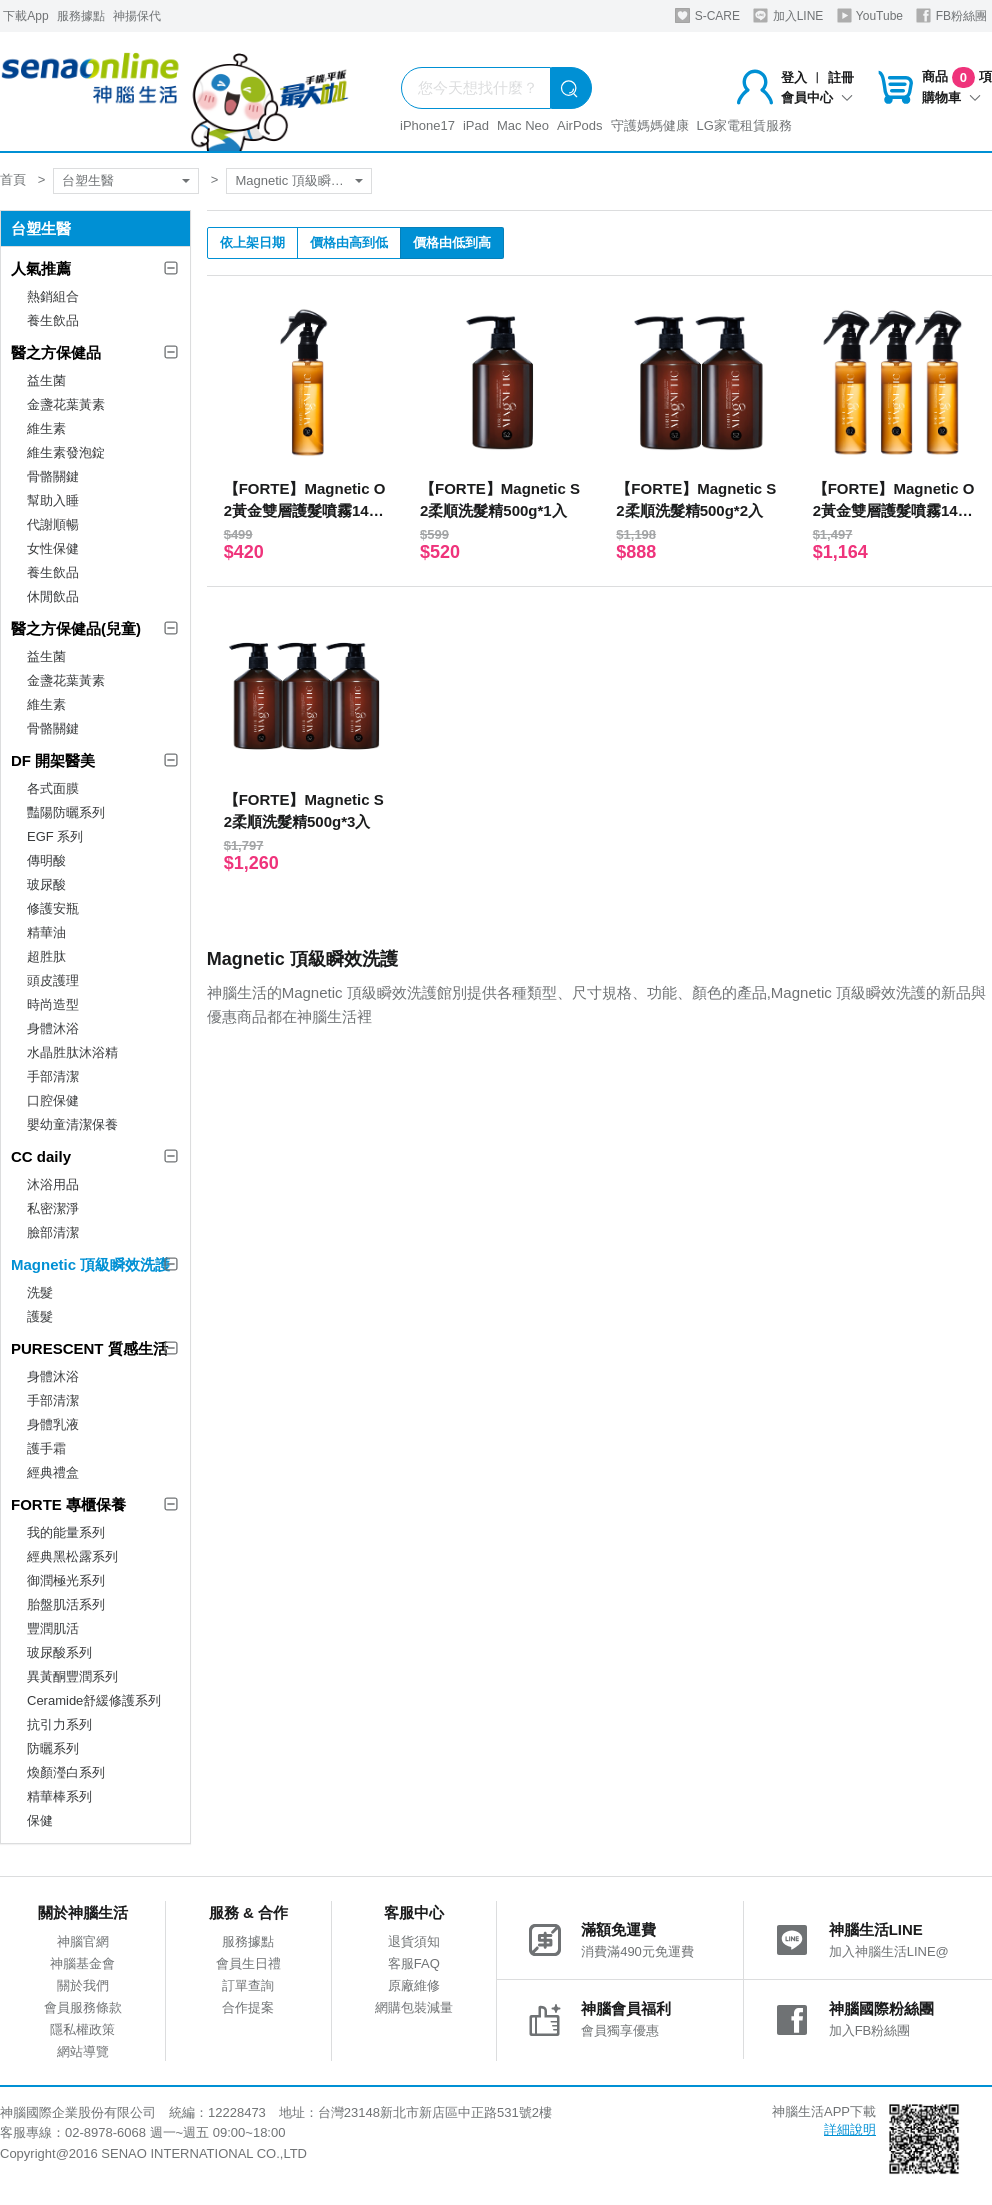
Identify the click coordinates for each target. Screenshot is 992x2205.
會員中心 (817, 97)
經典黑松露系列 (72, 1556)
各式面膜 (53, 788)
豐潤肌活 (53, 1628)
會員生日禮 (248, 1963)
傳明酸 (46, 860)
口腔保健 (53, 1100)
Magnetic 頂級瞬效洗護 (302, 180)
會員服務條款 (83, 2007)
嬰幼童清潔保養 (72, 1124)
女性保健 (53, 548)
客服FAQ (414, 1963)
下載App (25, 16)
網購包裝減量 (414, 2007)
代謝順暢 (53, 524)
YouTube (870, 15)
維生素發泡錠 (66, 452)
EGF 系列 (55, 836)
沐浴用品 (53, 1184)
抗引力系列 (59, 1724)
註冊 (841, 77)
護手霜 (46, 1448)
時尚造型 (53, 1004)
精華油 (46, 932)
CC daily (41, 1156)
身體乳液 (53, 1424)
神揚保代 (137, 16)
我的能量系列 (66, 1532)
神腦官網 (83, 1941)
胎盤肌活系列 (66, 1604)
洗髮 (40, 1292)
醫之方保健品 (56, 352)
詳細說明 (850, 2129)
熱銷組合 (53, 296)
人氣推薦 (41, 268)
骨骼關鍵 (53, 476)
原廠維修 (414, 1985)
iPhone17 (427, 125)
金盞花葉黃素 (66, 404)
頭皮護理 (53, 980)
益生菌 (46, 380)
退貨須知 (414, 1941)
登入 (794, 77)
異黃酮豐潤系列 (72, 1676)
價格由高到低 (349, 242)
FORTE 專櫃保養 (68, 1504)
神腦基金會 (82, 1963)
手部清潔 (53, 1076)
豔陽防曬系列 (66, 812)
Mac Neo (523, 125)
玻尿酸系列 (59, 1652)
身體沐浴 (53, 1028)
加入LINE (788, 15)
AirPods (580, 125)
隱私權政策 (82, 2029)
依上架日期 (252, 242)
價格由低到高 (452, 242)
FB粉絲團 (951, 15)
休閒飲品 (53, 596)
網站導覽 (83, 2051)
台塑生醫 (88, 180)
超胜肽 (46, 956)
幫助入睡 (53, 500)
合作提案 (248, 2007)
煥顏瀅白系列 (66, 1772)
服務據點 (81, 16)
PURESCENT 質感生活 (89, 1348)
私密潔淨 (53, 1208)
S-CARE (707, 15)
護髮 (40, 1316)
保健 (40, 1820)
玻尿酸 (46, 884)
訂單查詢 (248, 1985)
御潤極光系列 (66, 1580)
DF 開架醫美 (53, 760)
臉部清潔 (53, 1232)
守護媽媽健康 (650, 125)
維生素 (46, 428)
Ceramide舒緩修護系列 (94, 1700)
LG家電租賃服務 (744, 125)
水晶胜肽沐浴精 (72, 1052)
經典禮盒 (53, 1472)
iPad (476, 125)
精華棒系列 (59, 1796)
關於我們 (83, 1985)
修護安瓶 (53, 908)
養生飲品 (53, 320)
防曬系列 (53, 1748)
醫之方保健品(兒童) (76, 628)
